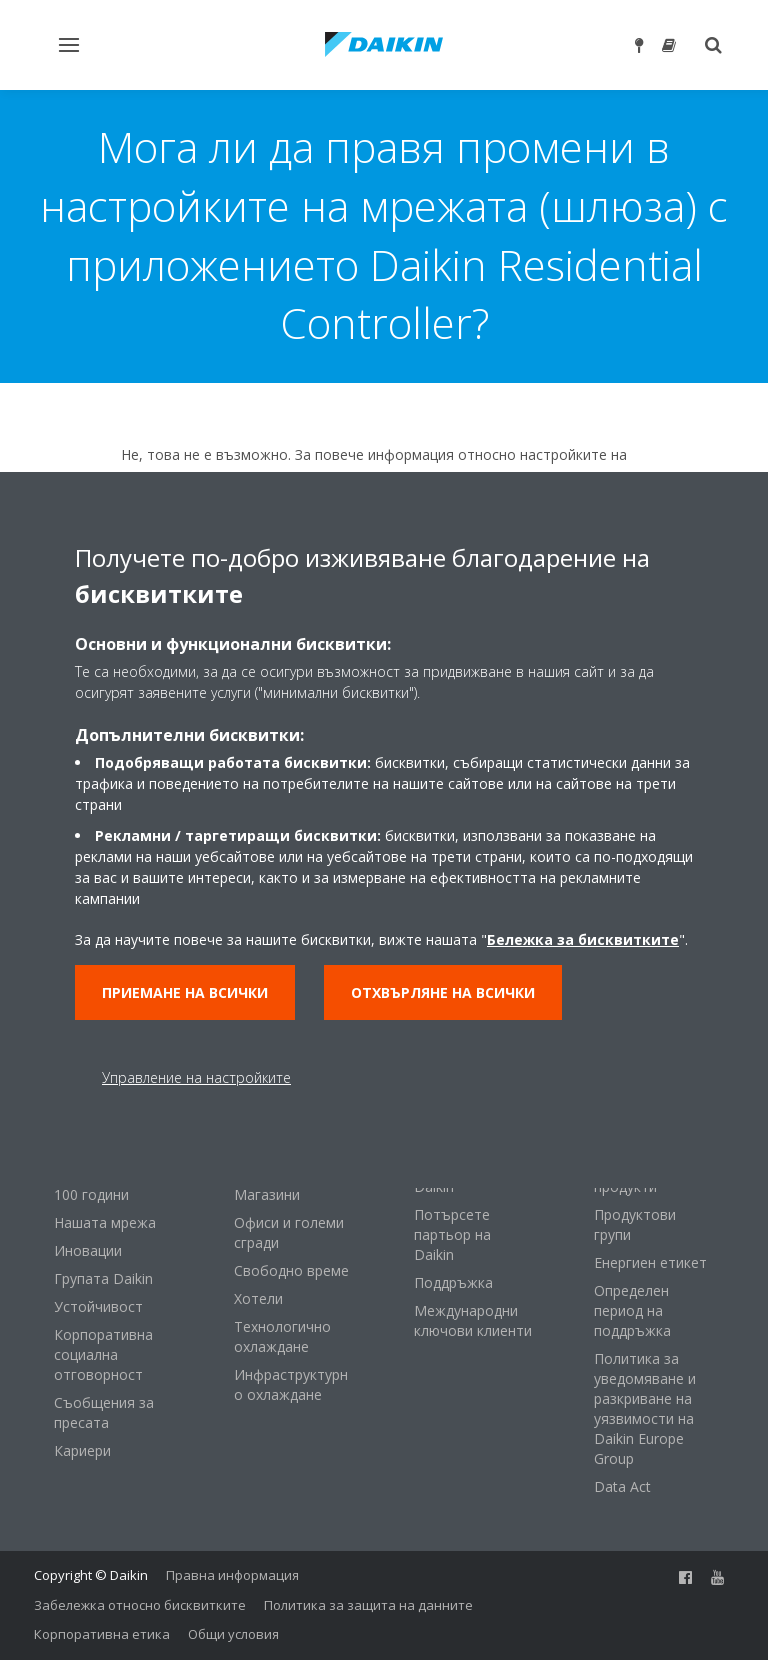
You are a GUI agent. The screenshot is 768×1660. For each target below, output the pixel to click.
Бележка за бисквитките (583, 939)
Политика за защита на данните (368, 1605)
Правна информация (232, 1575)
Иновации (88, 1250)
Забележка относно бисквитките (140, 1605)
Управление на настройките (196, 1077)
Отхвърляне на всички (443, 992)
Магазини (267, 1194)
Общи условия (233, 1634)
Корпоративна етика (102, 1634)
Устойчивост (98, 1306)
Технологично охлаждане (282, 1336)
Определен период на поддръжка (632, 1310)
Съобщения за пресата (104, 1412)
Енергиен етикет (650, 1262)
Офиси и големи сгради (289, 1232)
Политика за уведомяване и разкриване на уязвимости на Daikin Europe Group (645, 1408)
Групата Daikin (103, 1278)
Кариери (82, 1450)
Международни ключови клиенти (473, 1320)
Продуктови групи (635, 1224)
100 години (91, 1194)
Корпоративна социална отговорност (103, 1354)
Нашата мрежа (105, 1222)
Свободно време (291, 1270)
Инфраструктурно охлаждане (291, 1384)
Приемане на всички (185, 992)
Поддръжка (453, 1282)
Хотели (258, 1298)
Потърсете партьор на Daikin (452, 1234)
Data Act (622, 1486)
